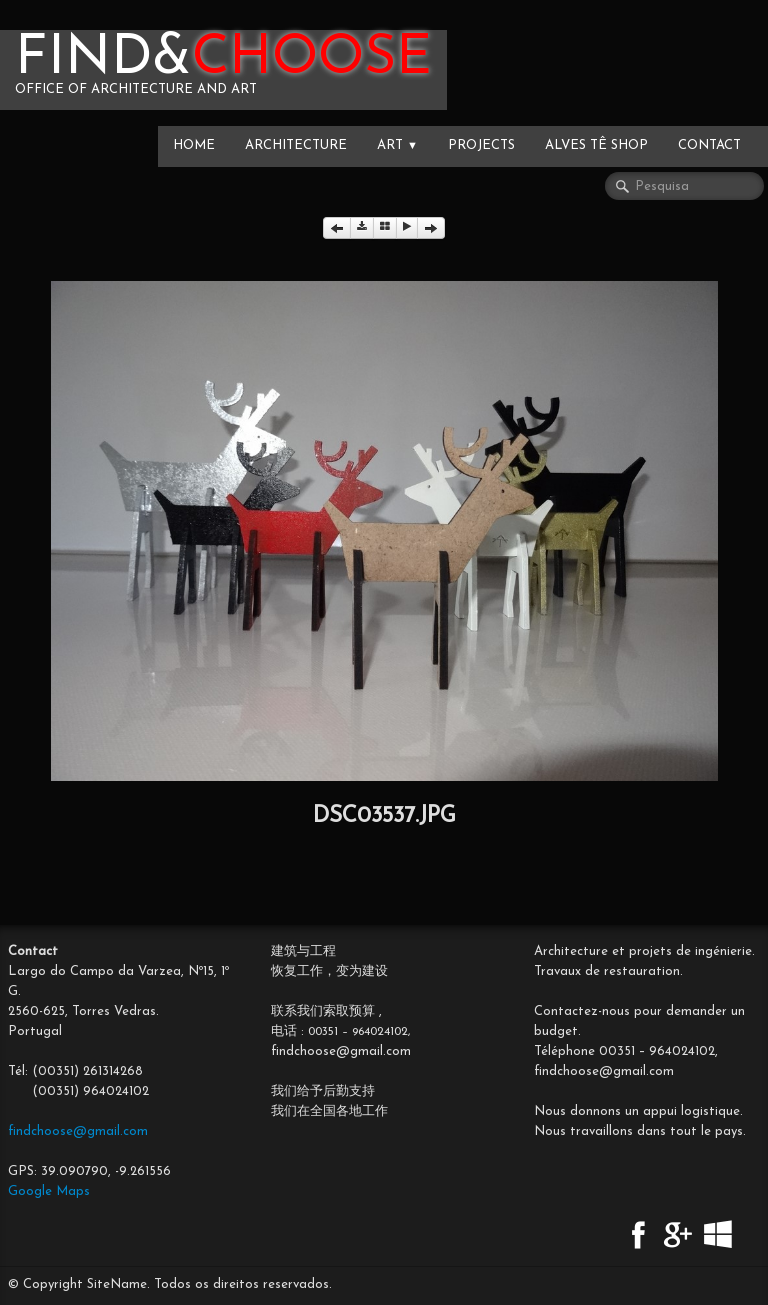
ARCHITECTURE (296, 145)
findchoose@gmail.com (78, 1131)
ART (397, 145)
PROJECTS (481, 145)
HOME (194, 145)
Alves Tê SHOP (596, 145)
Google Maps (49, 1191)
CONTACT (709, 145)
